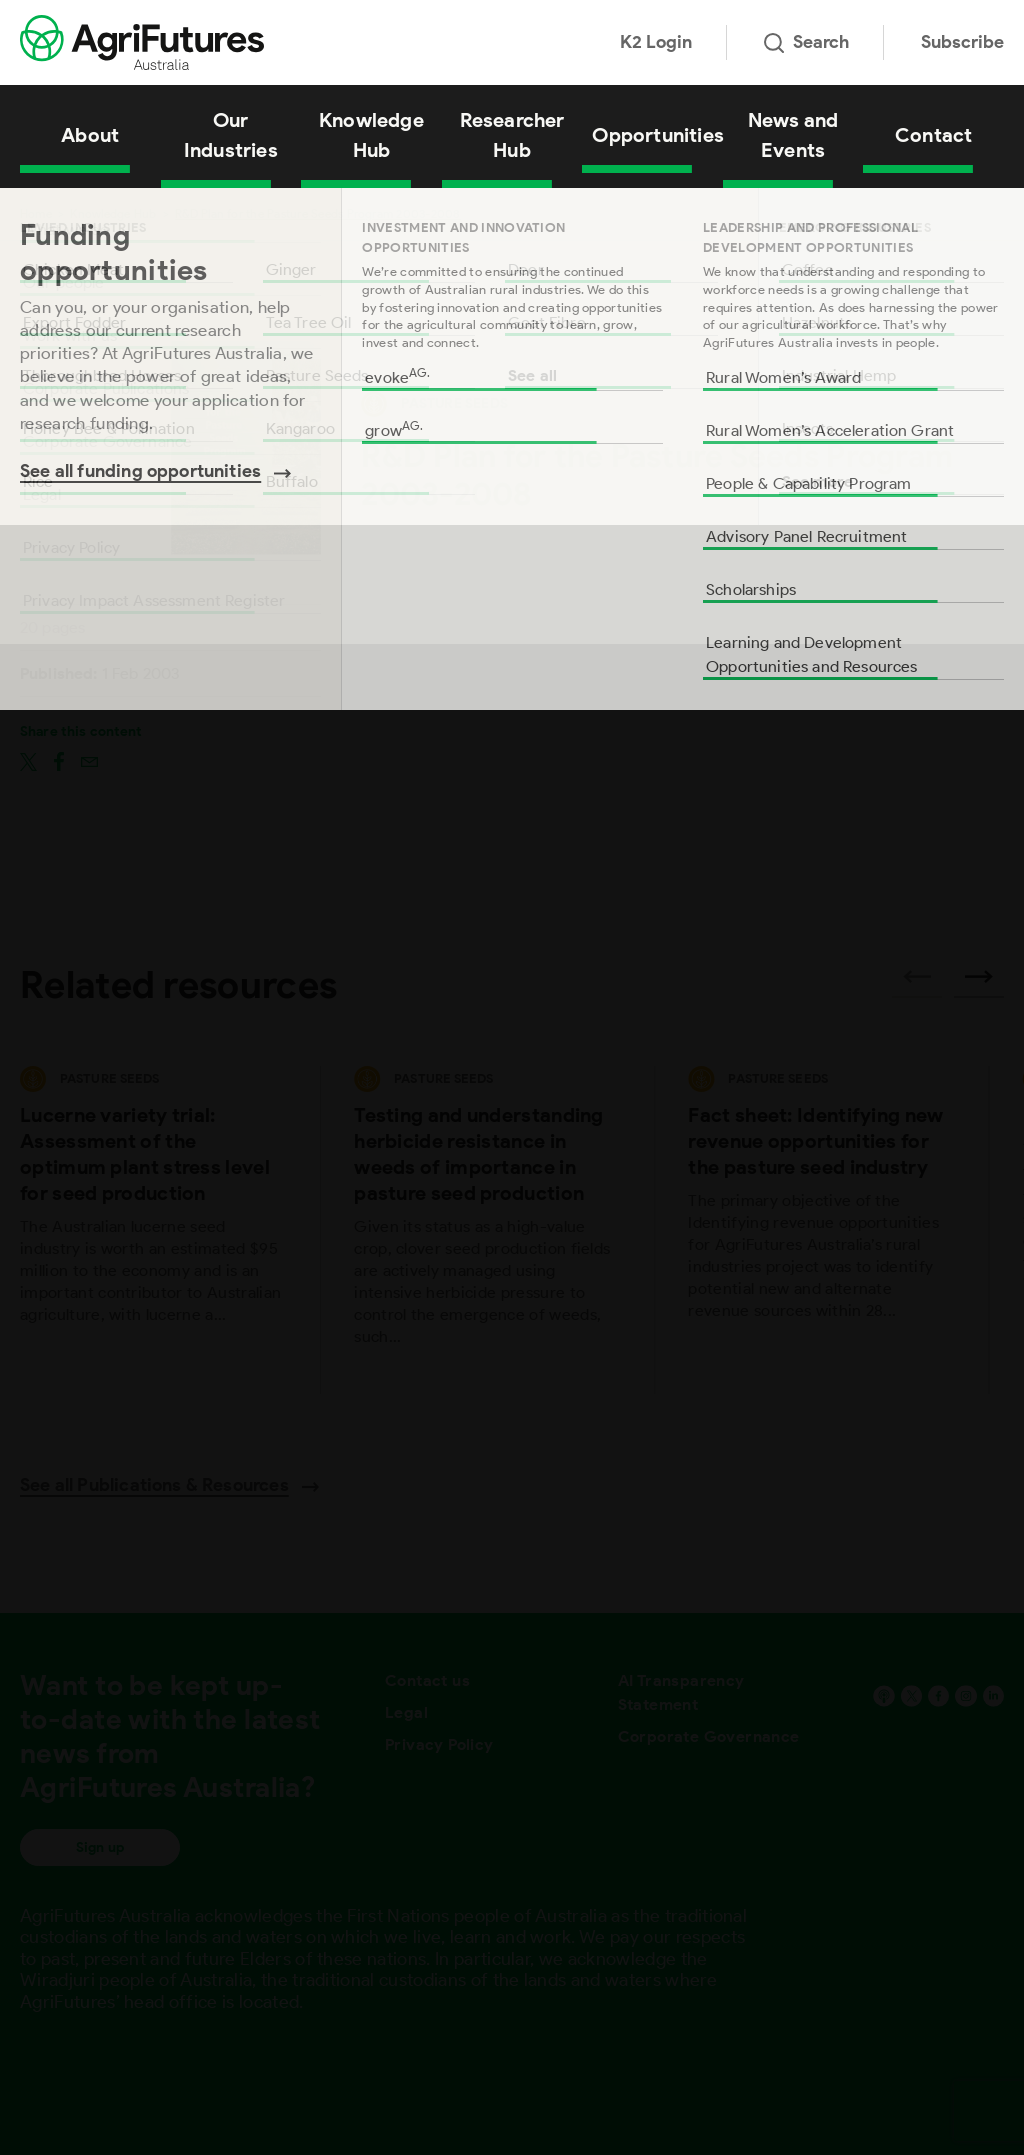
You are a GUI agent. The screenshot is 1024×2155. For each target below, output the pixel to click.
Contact (933, 135)
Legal (406, 1712)
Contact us (427, 1680)
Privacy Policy (439, 1744)
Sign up (100, 1847)
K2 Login (656, 42)
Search (806, 42)
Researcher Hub (512, 135)
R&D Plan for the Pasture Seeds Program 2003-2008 (318, 213)
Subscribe (962, 42)
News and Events (793, 135)
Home (36, 213)
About (90, 135)
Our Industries (231, 135)
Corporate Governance (709, 1736)
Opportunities (657, 135)
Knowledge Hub (371, 135)
